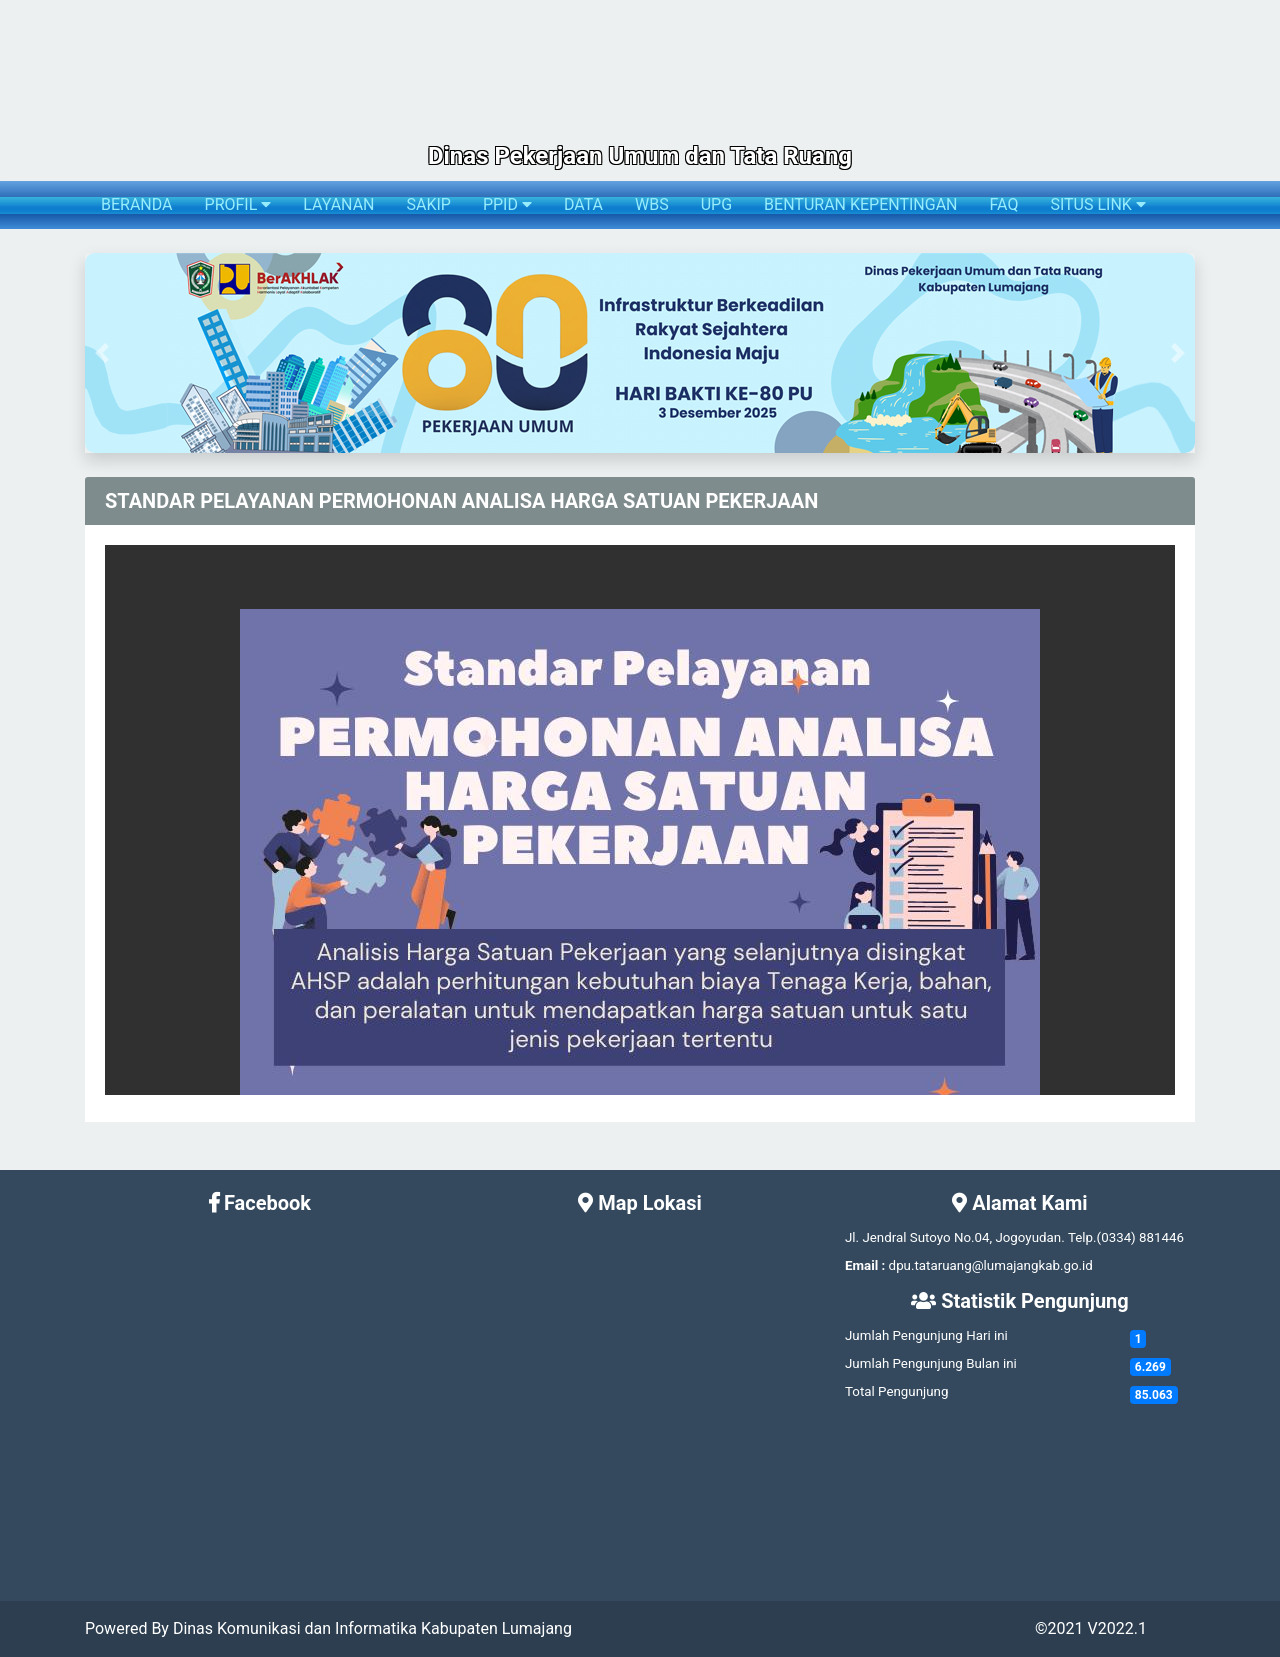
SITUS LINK (1097, 204)
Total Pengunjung (896, 1391)
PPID (507, 204)
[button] (101, 353)
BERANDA (137, 204)
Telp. (1082, 1237)
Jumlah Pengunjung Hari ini (926, 1335)
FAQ (1004, 204)
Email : (865, 1265)
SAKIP (428, 204)
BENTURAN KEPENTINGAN (860, 204)
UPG (716, 204)
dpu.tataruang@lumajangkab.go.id (991, 1265)
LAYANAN (338, 204)
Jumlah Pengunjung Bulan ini (931, 1363)
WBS (652, 204)
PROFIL (238, 204)
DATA (583, 204)
